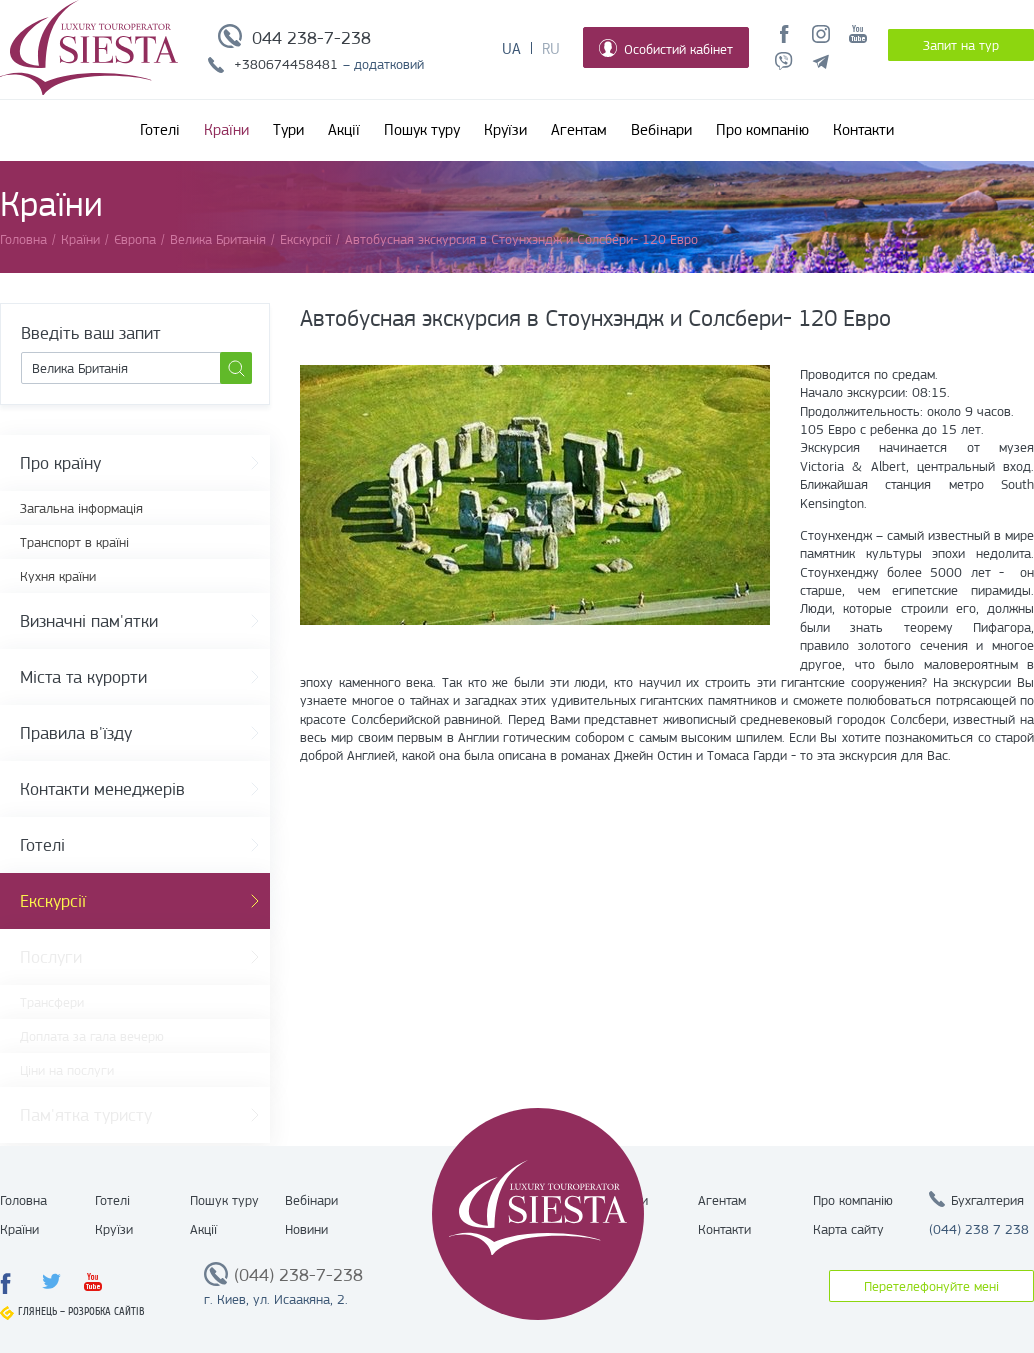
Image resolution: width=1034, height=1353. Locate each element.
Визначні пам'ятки (89, 621)
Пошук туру (422, 130)
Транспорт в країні (74, 542)
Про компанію (762, 130)
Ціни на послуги (67, 1070)
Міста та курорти (83, 677)
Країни (226, 130)
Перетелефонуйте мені (931, 1286)
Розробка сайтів (106, 1311)
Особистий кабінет (666, 48)
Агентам (579, 130)
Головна (23, 1200)
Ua (511, 49)
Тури (288, 130)
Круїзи (505, 130)
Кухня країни (58, 576)
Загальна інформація (81, 508)
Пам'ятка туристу (86, 1115)
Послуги (51, 957)
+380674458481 (286, 64)
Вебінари (661, 130)
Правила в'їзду (76, 733)
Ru (551, 49)
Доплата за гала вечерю (92, 1036)
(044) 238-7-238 (298, 1275)
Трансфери (52, 1002)
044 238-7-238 (311, 38)
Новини (306, 1229)
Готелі (160, 130)
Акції (344, 130)
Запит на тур (961, 45)
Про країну (60, 463)
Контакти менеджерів (102, 789)
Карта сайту (848, 1229)
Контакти (863, 130)
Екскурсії (53, 901)
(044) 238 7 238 (979, 1229)
